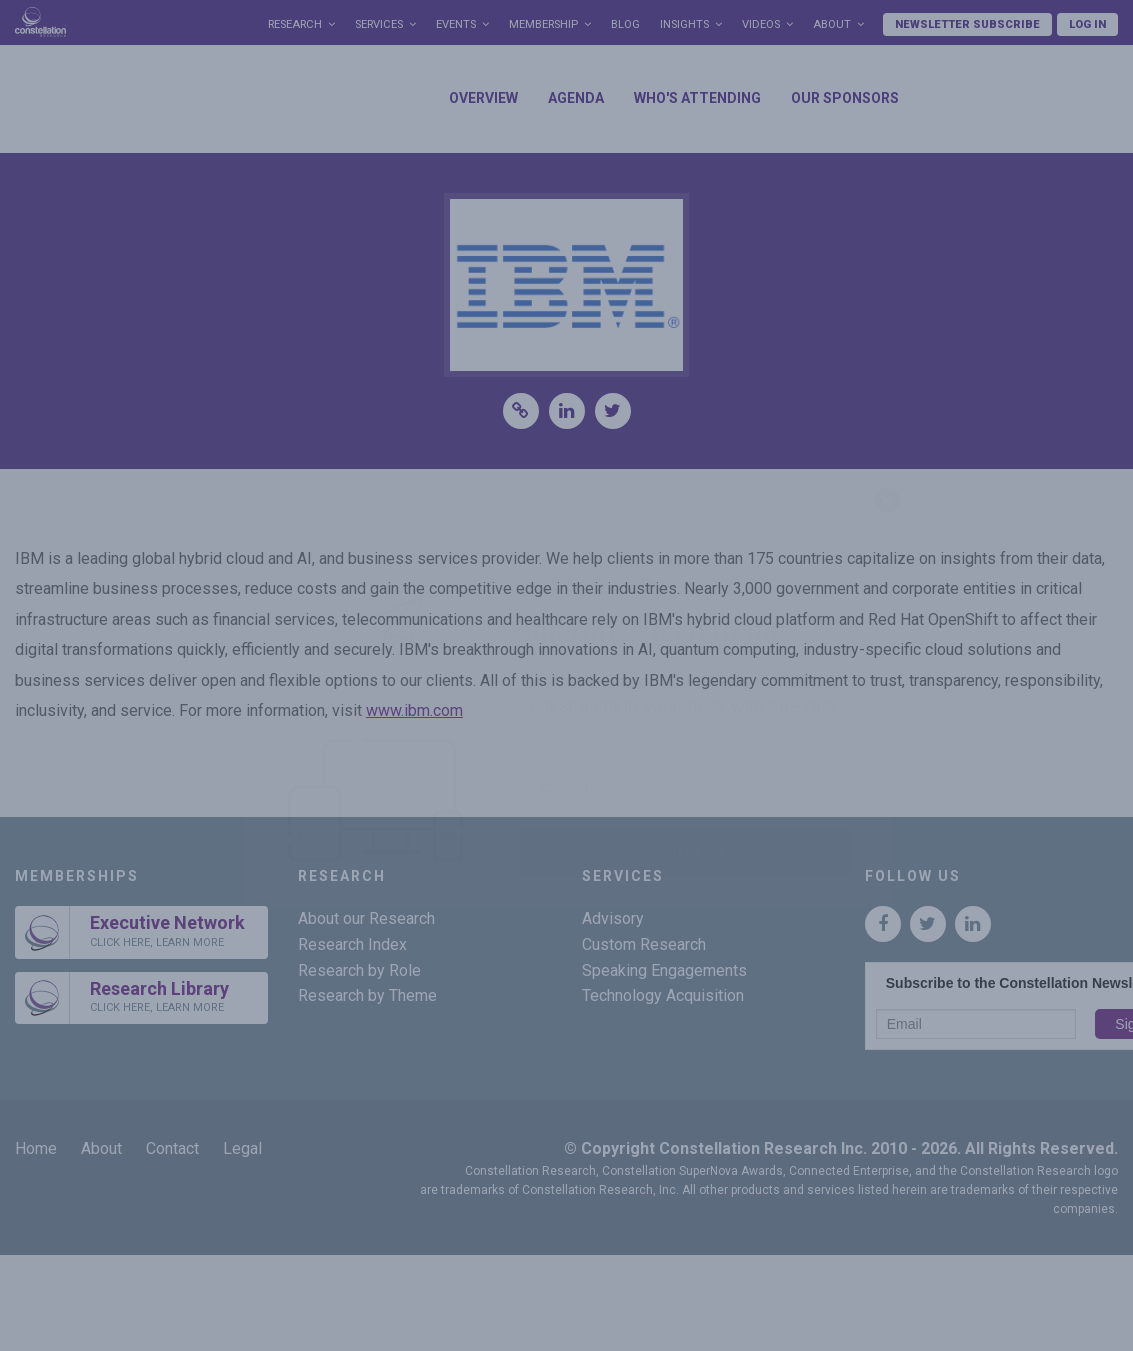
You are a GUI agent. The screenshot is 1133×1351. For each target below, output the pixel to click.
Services (379, 24)
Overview (483, 98)
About (832, 24)
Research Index (352, 944)
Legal (242, 1148)
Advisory (613, 918)
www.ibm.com (414, 710)
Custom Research (644, 944)
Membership (543, 24)
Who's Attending (697, 98)
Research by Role (359, 970)
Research (295, 24)
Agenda (576, 98)
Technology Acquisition (663, 995)
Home (36, 1148)
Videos (761, 24)
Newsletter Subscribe (967, 24)
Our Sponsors (845, 98)
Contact (172, 1148)
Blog (625, 24)
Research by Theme (367, 995)
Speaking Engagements (664, 970)
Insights (684, 24)
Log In (1087, 24)
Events (456, 24)
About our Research (366, 918)
